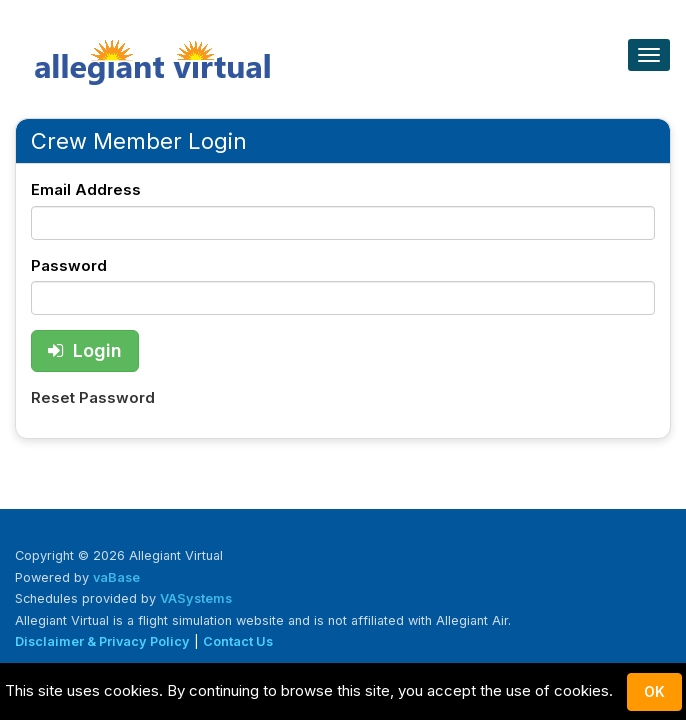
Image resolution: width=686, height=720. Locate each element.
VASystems (196, 598)
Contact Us (238, 641)
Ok (654, 691)
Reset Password (93, 397)
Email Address (86, 189)
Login (85, 350)
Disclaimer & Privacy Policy (102, 641)
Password (69, 265)
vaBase (116, 577)
